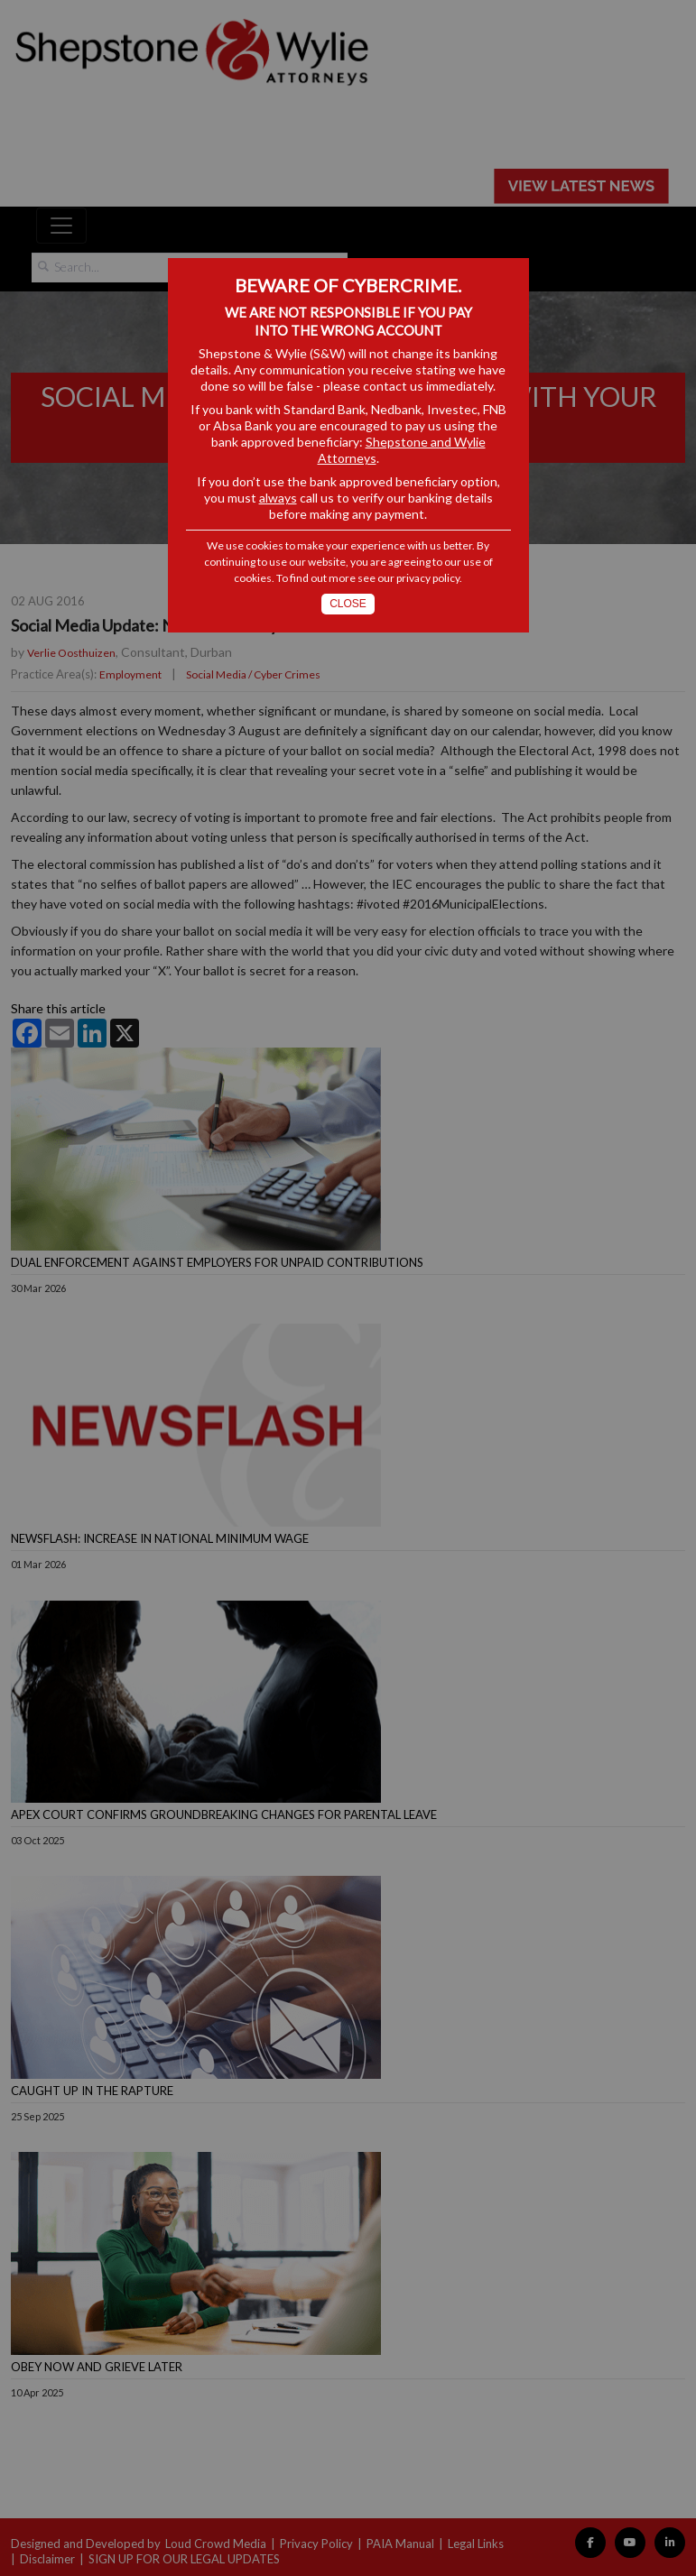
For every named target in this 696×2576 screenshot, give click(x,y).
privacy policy (427, 578)
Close (348, 603)
